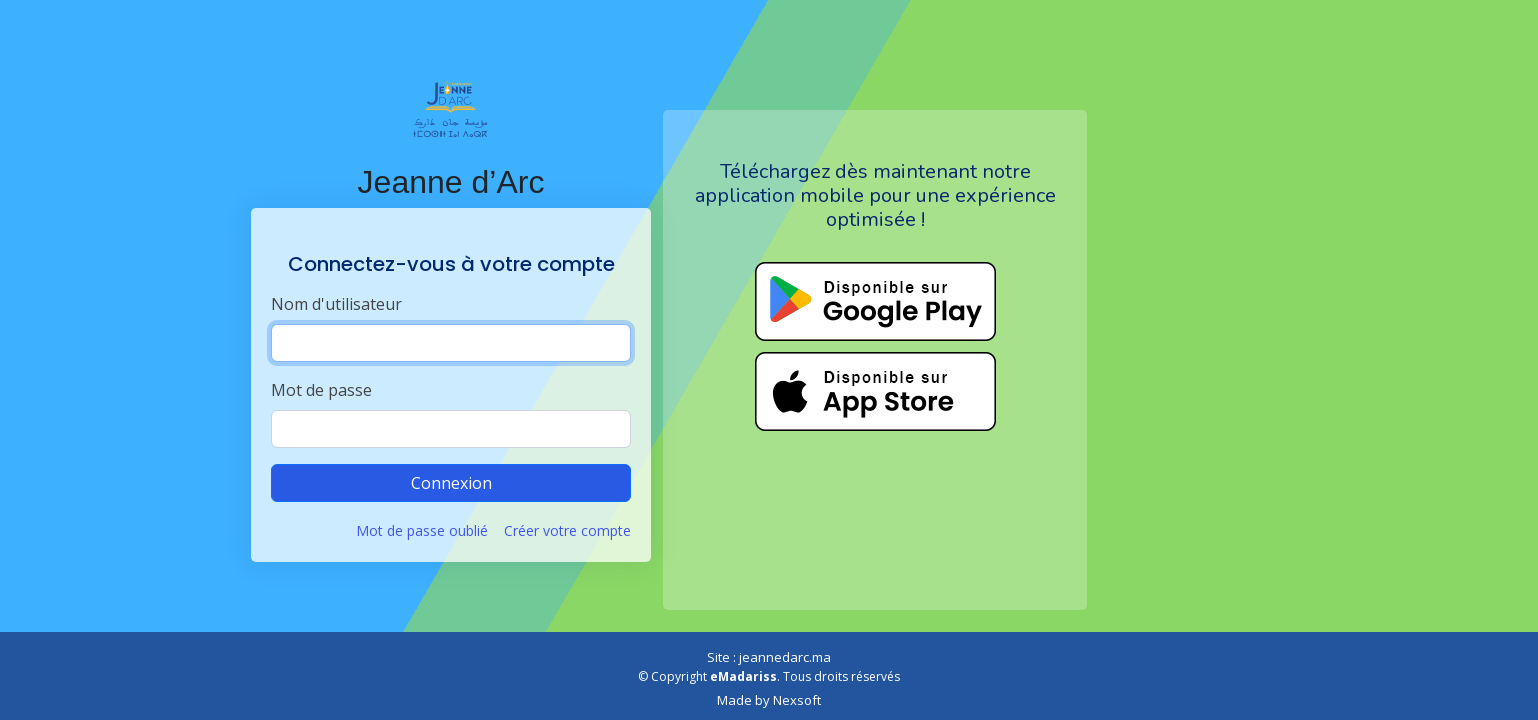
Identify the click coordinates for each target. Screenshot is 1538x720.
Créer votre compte (567, 530)
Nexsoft (797, 700)
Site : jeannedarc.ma (769, 657)
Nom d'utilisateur (336, 304)
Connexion (451, 483)
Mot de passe (321, 390)
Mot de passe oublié (422, 530)
